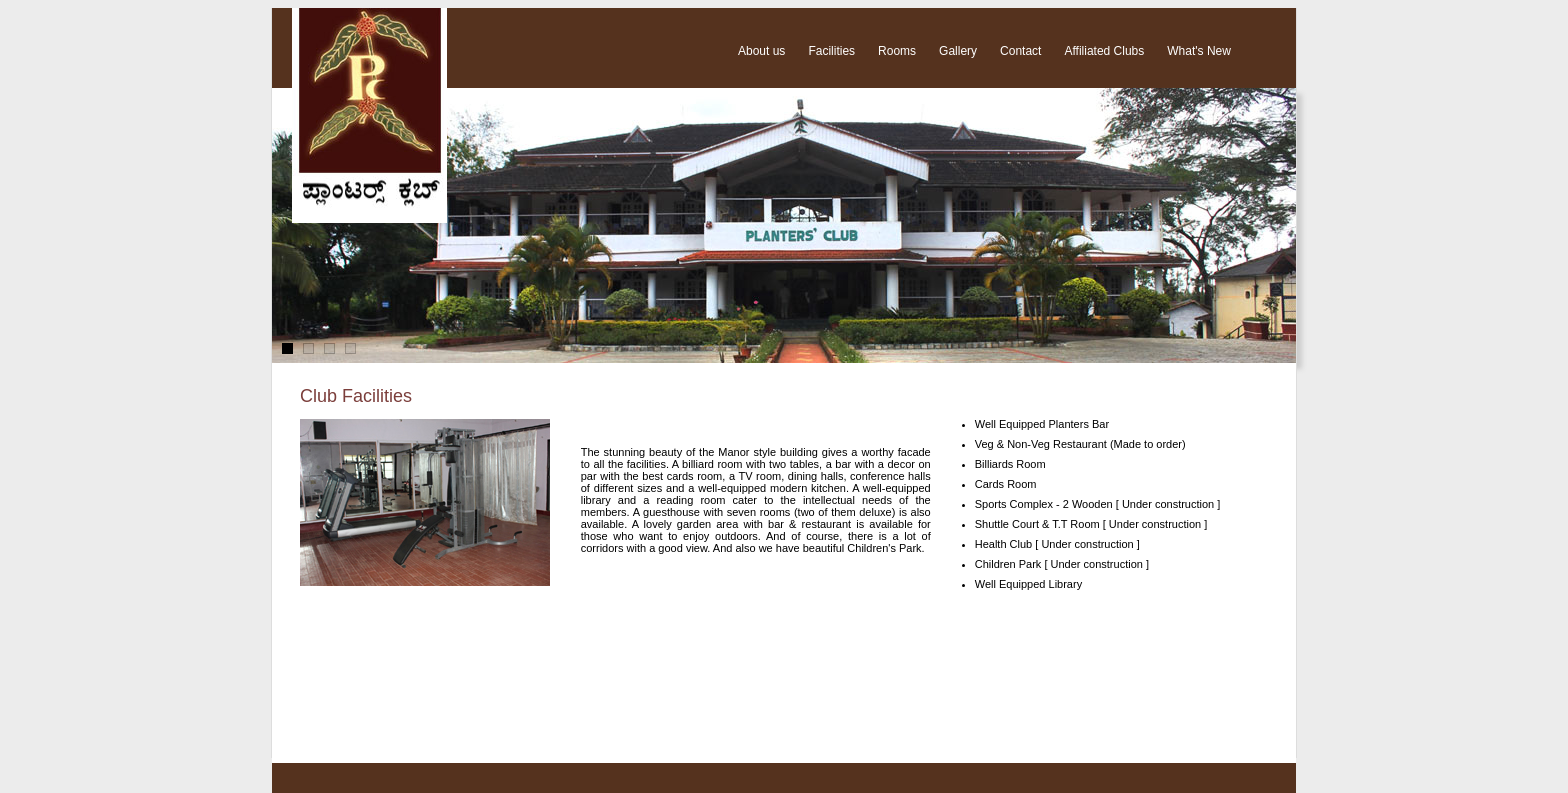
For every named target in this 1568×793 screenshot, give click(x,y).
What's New (1199, 51)
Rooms (897, 51)
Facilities (831, 51)
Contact (1020, 51)
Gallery (958, 51)
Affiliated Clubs (1104, 51)
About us (761, 51)
